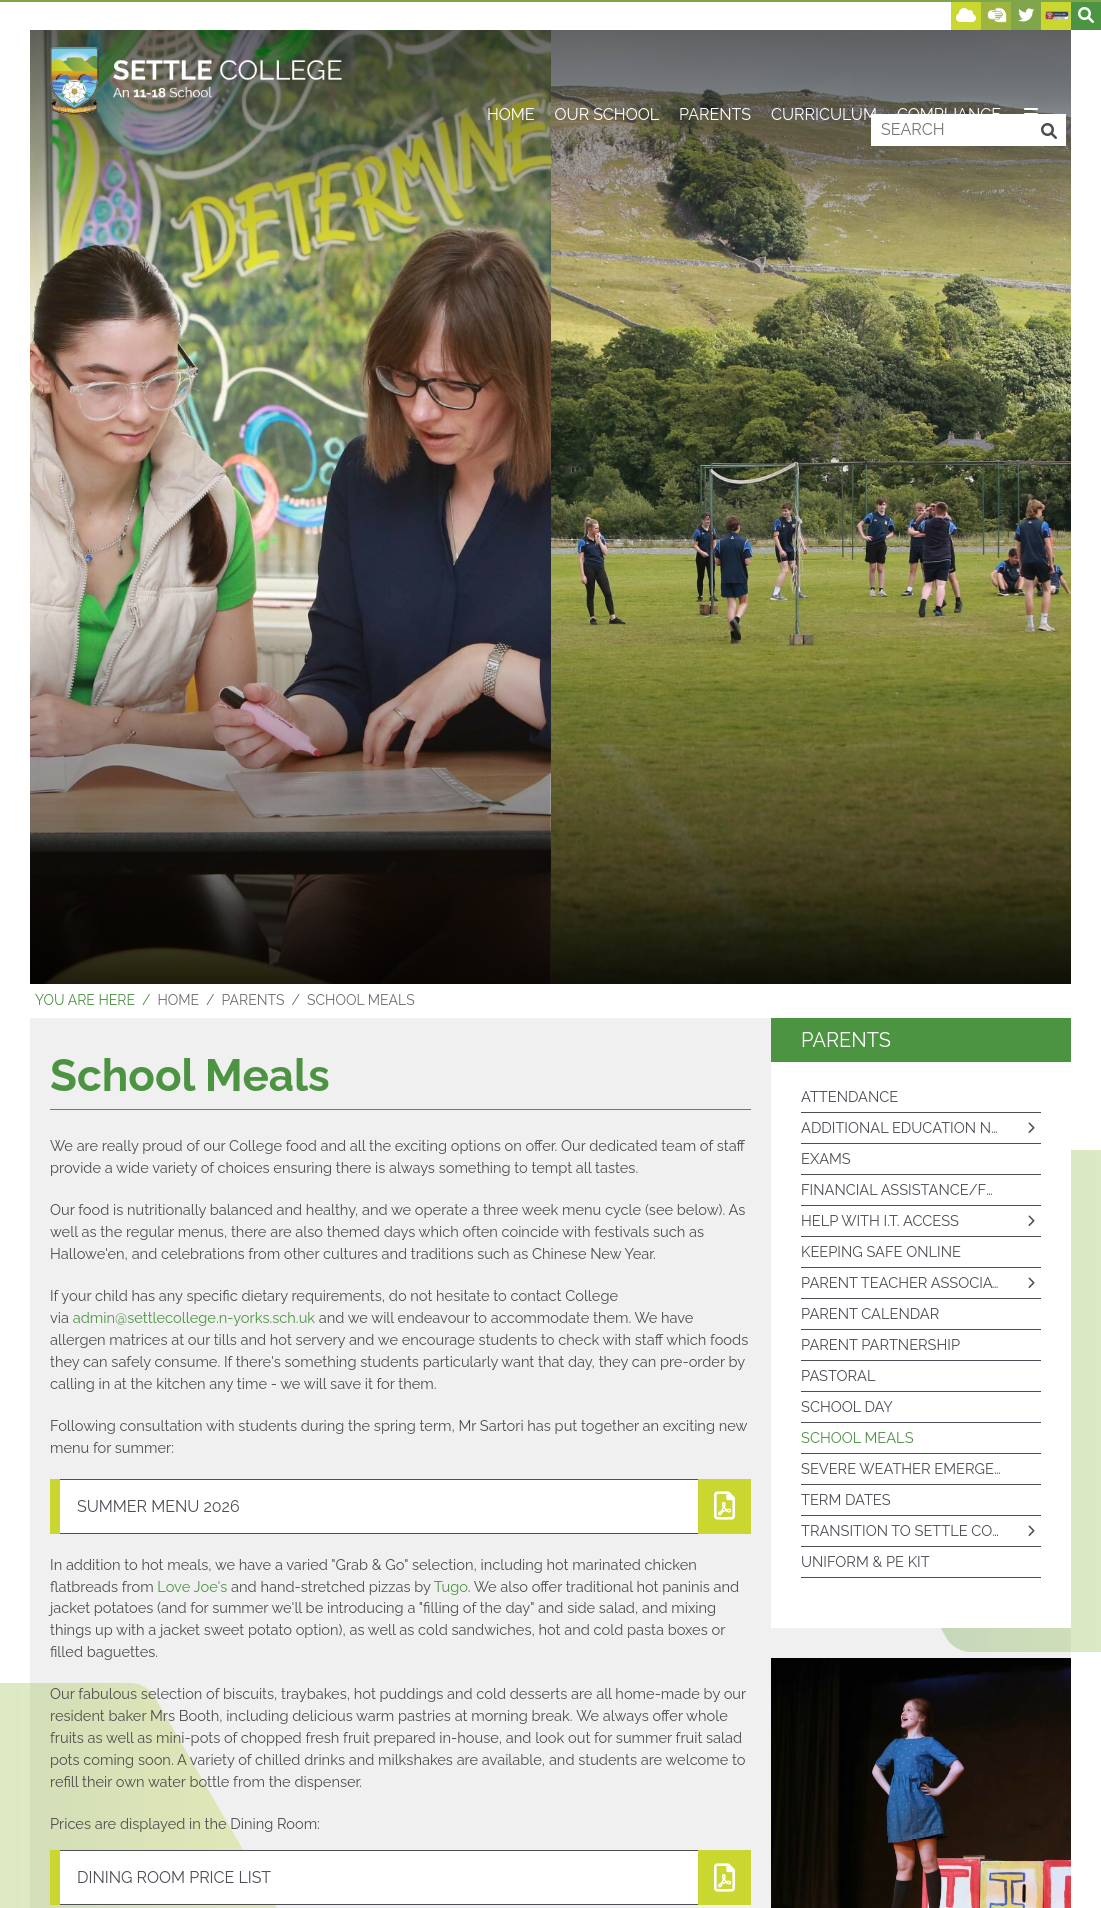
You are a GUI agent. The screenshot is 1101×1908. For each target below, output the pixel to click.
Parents (253, 1000)
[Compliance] (949, 65)
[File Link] (400, 1506)
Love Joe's (192, 1586)
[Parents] (715, 65)
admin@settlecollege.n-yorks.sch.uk (194, 1317)
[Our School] (607, 65)
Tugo (451, 1586)
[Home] (196, 80)
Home (178, 1000)
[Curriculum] (824, 65)
